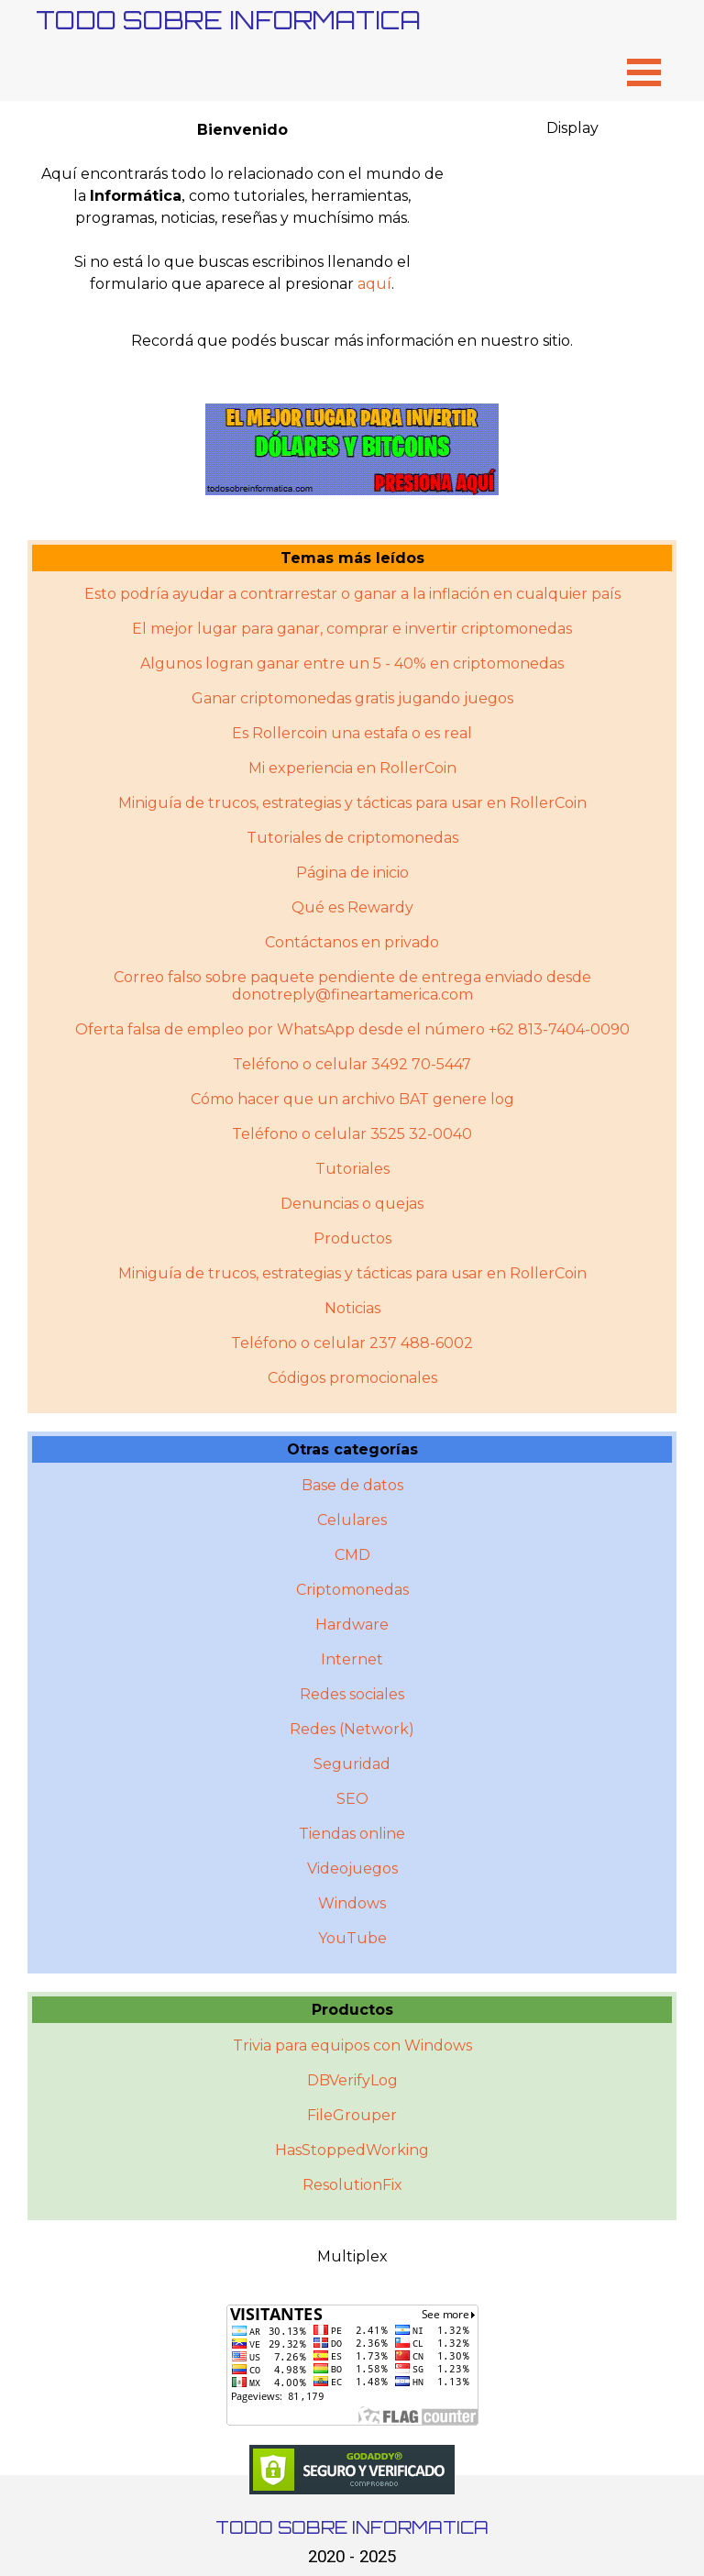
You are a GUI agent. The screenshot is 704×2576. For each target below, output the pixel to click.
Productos (352, 1238)
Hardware (352, 1624)
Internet (352, 1659)
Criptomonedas (352, 1589)
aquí (374, 284)
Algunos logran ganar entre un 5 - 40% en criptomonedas (352, 663)
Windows (352, 1903)
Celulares (352, 1520)
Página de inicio (352, 872)
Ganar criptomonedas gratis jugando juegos (352, 698)
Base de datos (352, 1485)
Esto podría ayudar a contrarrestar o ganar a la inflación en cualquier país (352, 594)
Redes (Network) (352, 1729)
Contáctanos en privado (352, 942)
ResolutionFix (352, 2185)
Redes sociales (352, 1694)
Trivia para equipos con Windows (352, 2045)
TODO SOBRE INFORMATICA (228, 20)
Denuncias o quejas (352, 1203)
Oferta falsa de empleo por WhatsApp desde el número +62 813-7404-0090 (352, 1029)
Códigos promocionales (352, 1378)
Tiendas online (352, 1833)
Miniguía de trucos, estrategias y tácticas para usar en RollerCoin (352, 803)
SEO (352, 1799)
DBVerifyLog (352, 2080)
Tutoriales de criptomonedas (352, 837)
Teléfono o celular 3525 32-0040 (352, 1134)
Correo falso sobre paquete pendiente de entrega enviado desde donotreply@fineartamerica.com (352, 985)
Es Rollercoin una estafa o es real (352, 733)
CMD (352, 1555)
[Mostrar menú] (644, 72)
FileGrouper (352, 2115)
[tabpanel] (242, 207)
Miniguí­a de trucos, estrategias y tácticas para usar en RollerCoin (352, 1273)
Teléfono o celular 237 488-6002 (352, 1343)
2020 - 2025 (352, 2557)
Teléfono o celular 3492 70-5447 (352, 1064)
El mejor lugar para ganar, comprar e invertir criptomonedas (352, 628)
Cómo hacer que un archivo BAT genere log (352, 1099)
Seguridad (352, 1764)
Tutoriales (352, 1168)
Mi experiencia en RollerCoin (352, 768)
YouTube (352, 1938)
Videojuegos (352, 1868)
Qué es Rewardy (352, 907)
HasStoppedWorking (352, 2150)
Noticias (352, 1308)
